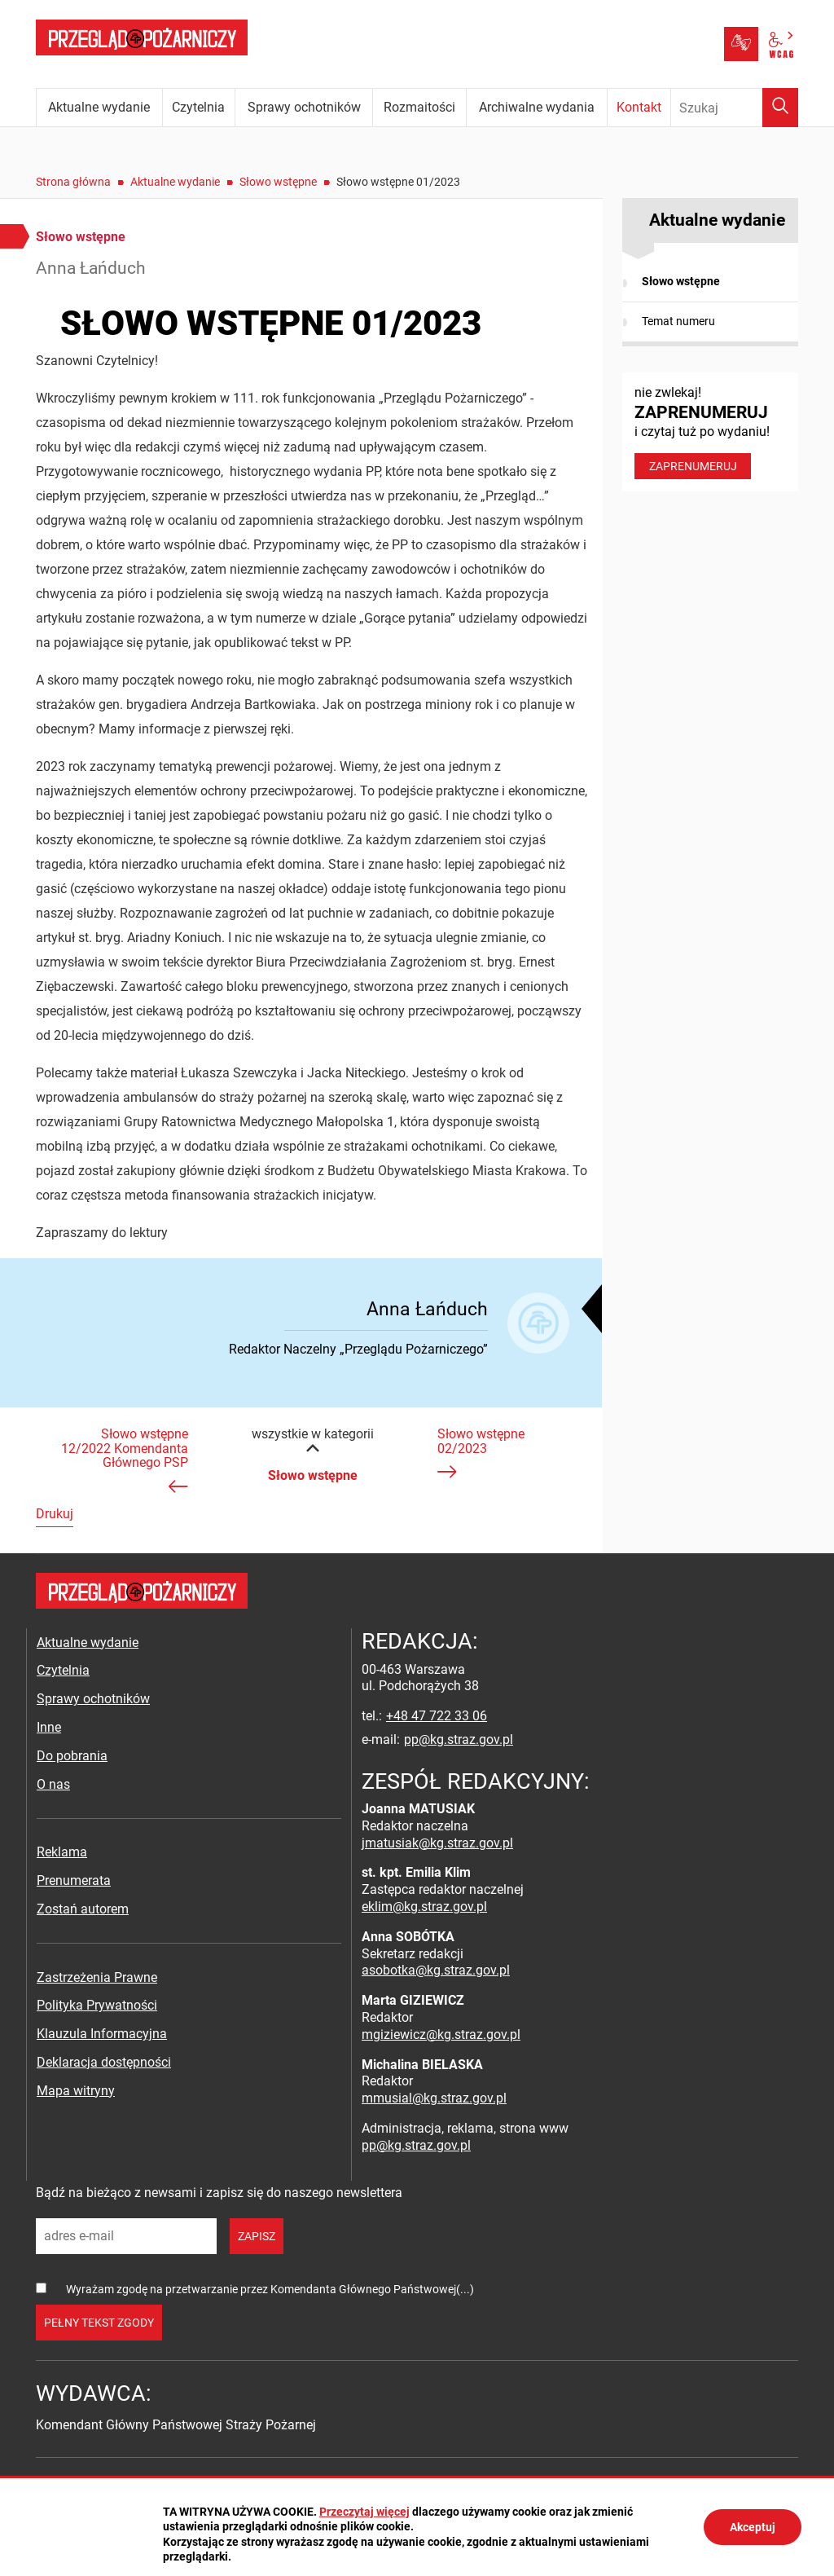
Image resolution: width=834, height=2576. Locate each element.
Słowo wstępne (278, 181)
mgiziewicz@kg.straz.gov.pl (441, 2034)
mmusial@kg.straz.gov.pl (434, 2098)
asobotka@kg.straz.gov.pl (436, 1970)
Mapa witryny (76, 2090)
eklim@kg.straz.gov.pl (424, 1906)
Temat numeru (678, 321)
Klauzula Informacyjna (102, 2033)
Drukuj (54, 1513)
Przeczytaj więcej (364, 2511)
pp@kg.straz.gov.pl (458, 1739)
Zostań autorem (83, 1909)
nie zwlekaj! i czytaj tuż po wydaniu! (710, 432)
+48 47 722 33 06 (436, 1716)
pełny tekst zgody (99, 2322)
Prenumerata (74, 1880)
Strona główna (73, 181)
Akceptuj (752, 2527)
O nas (53, 1784)
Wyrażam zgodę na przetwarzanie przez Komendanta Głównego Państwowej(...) (270, 2289)
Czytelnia (63, 1670)
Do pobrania (72, 1756)
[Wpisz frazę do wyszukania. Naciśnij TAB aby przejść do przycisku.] (734, 107)
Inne (49, 1727)
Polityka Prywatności (97, 2005)
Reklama (62, 1852)
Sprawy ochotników (93, 1698)
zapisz (256, 2236)
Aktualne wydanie (175, 181)
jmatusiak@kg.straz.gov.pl (437, 1843)
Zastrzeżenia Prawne (97, 1977)
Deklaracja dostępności (104, 2062)
